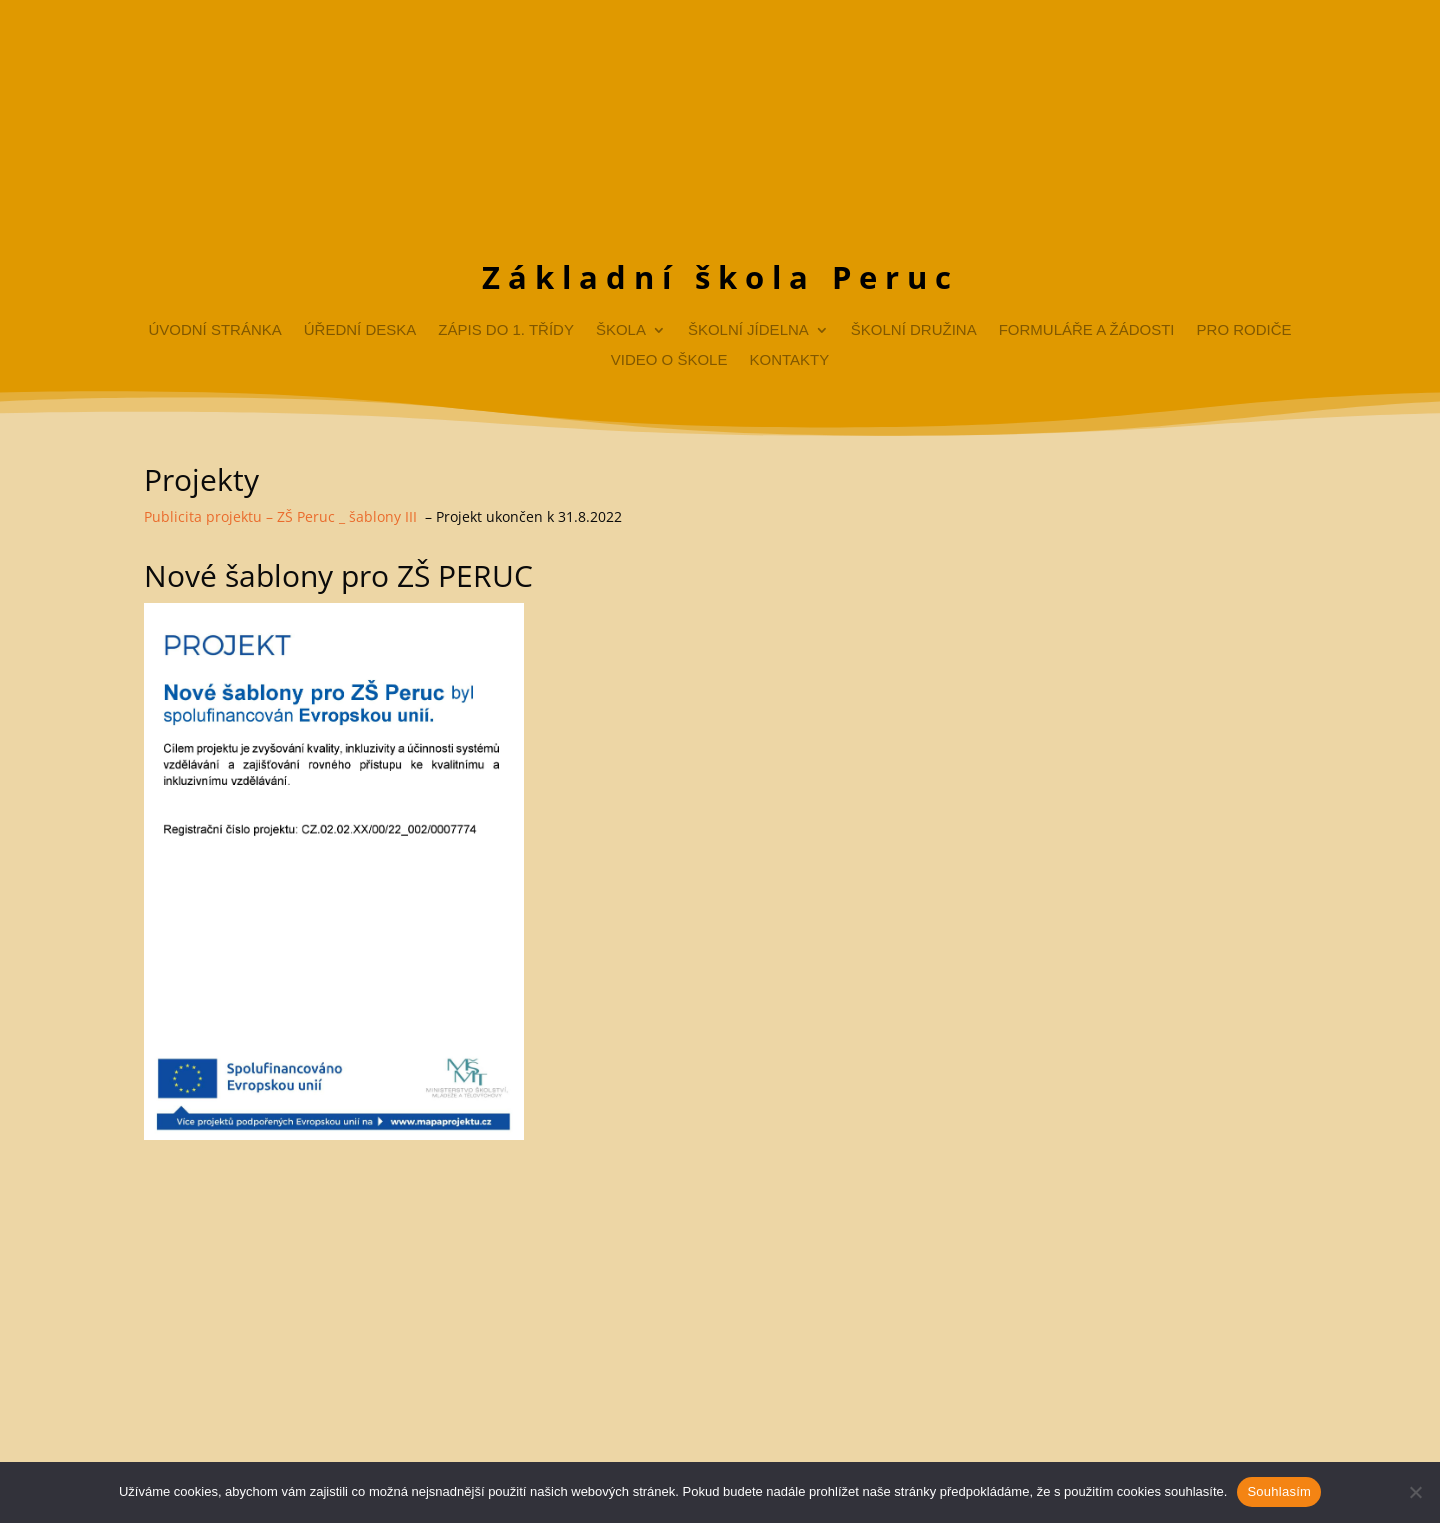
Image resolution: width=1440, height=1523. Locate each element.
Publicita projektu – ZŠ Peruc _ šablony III (280, 516)
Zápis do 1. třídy (506, 330)
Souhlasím (1279, 1491)
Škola (621, 330)
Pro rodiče (1244, 330)
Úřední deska (360, 330)
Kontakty (789, 360)
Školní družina (914, 330)
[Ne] (1415, 1492)
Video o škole (669, 360)
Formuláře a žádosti (1087, 330)
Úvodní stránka (214, 330)
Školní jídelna (748, 330)
